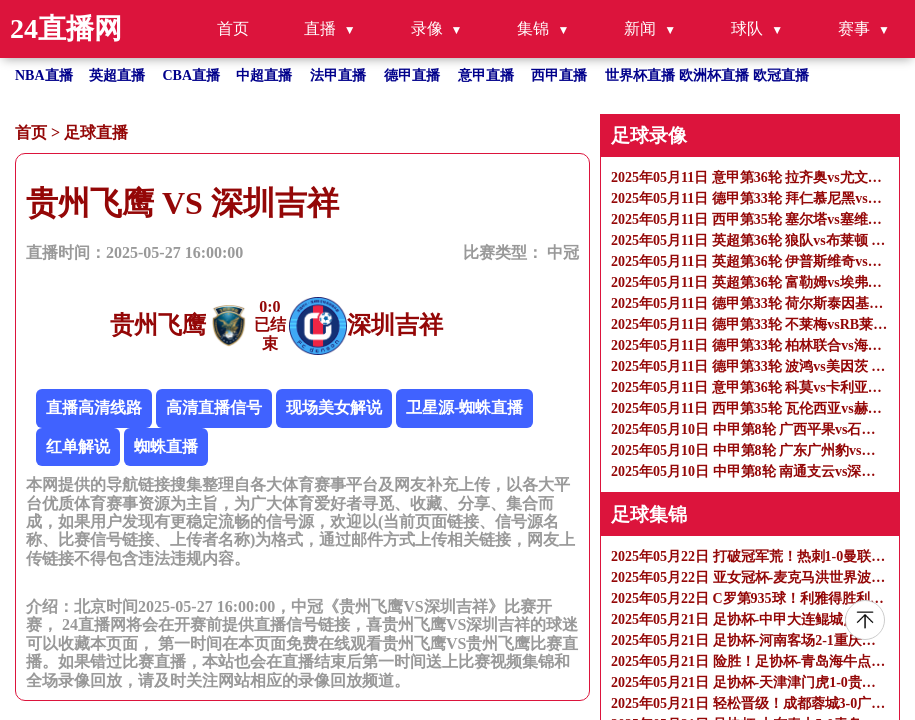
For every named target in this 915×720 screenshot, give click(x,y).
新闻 (640, 28)
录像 (427, 28)
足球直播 (96, 132)
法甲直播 (338, 75)
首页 (233, 28)
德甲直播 (412, 75)
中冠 (563, 252)
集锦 (533, 28)
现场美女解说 (334, 407)
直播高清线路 (94, 407)
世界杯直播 (640, 75)
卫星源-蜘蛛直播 (464, 407)
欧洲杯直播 (714, 75)
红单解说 (78, 446)
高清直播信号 (214, 407)
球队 (747, 28)
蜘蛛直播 (166, 446)
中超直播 (264, 75)
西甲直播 (559, 75)
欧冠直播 (781, 75)
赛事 (854, 28)
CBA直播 (192, 75)
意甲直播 (486, 75)
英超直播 (117, 75)
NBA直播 (44, 75)
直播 (320, 28)
